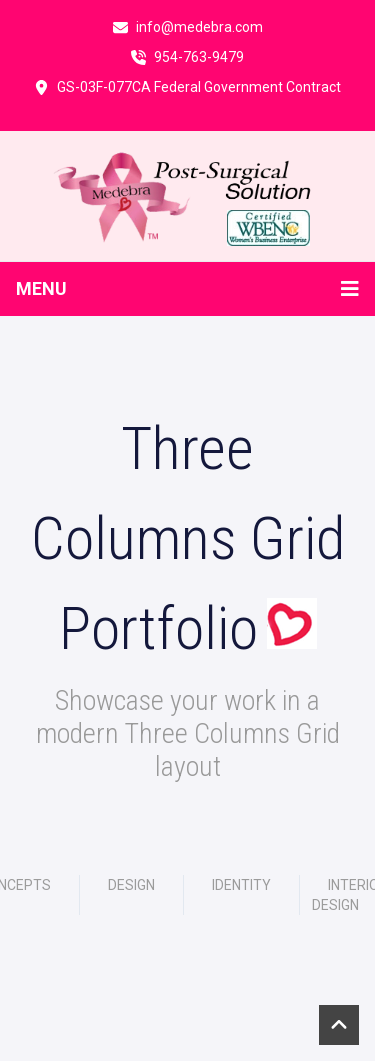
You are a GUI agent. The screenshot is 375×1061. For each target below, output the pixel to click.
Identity (241, 885)
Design (131, 885)
